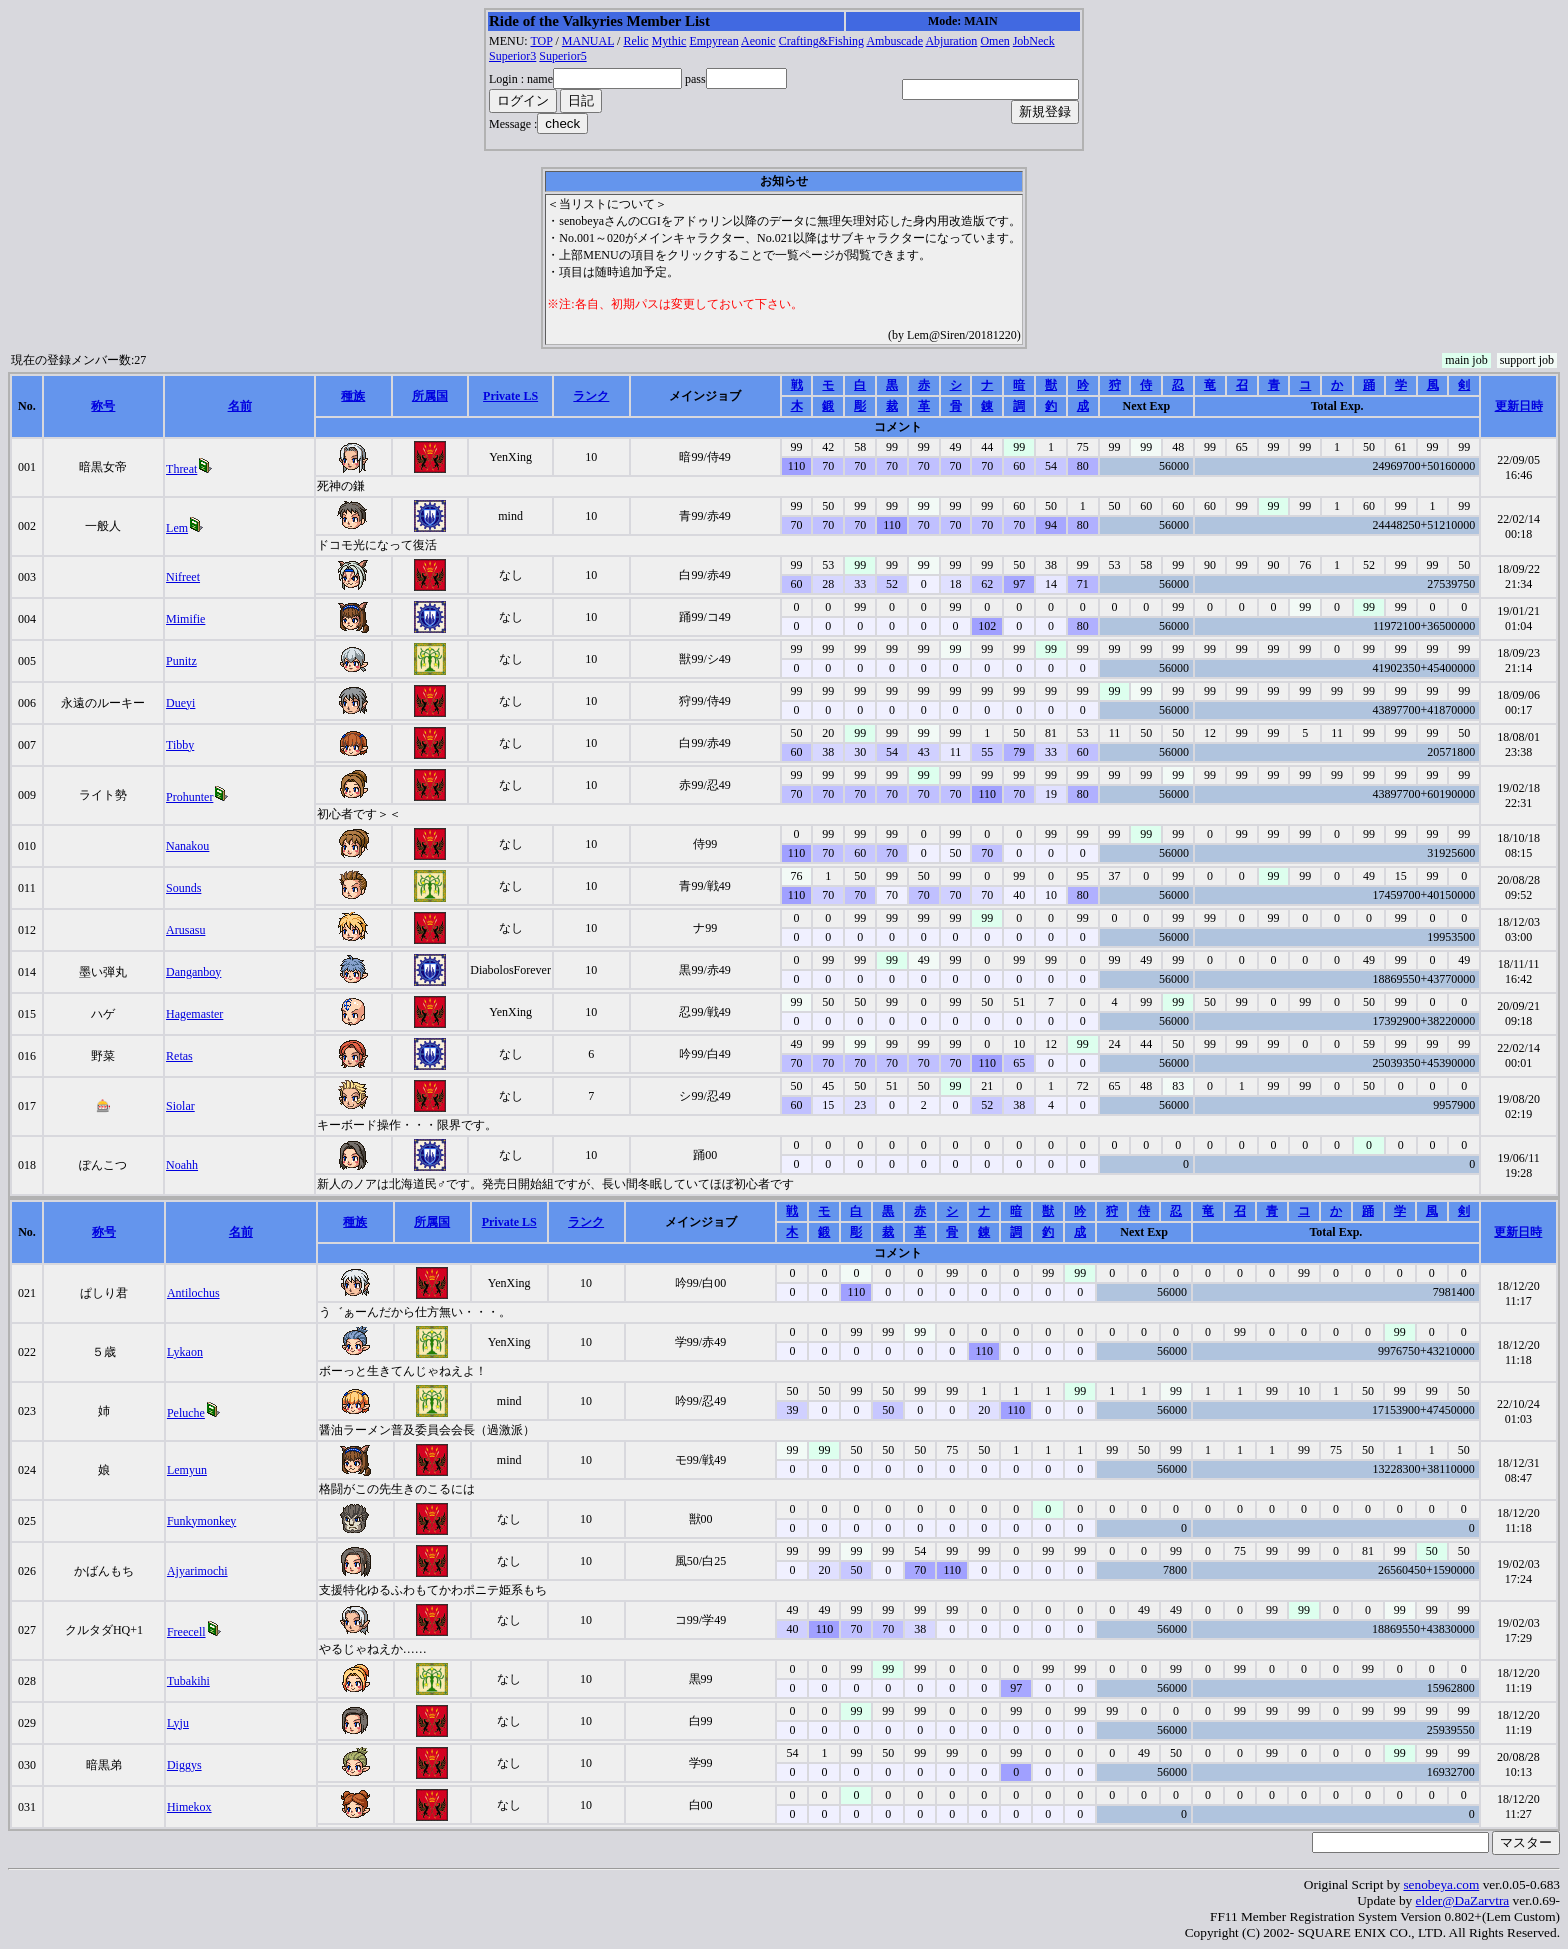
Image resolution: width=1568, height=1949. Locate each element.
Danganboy (193, 972)
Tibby (180, 745)
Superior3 (512, 56)
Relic (635, 41)
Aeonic (758, 41)
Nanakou (187, 846)
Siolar (180, 1106)
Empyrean (713, 41)
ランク (591, 396)
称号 (103, 406)
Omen (994, 41)
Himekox (189, 1807)
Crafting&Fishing (821, 41)
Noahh (182, 1165)
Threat (181, 469)
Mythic (669, 41)
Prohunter (189, 797)
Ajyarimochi (197, 1571)
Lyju (178, 1723)
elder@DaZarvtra (1463, 1900)
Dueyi (180, 703)
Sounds (183, 888)
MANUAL (588, 41)
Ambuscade (894, 41)
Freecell (186, 1632)
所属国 (430, 396)
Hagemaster (194, 1014)
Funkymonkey (201, 1521)
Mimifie (185, 619)
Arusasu (185, 930)
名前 (240, 406)
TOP (541, 41)
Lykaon (185, 1352)
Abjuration (951, 41)
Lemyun (187, 1470)
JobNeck (1034, 41)
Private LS (510, 396)
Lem (177, 528)
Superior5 (562, 56)
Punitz (181, 661)
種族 (353, 396)
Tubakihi (188, 1681)
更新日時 (1519, 406)
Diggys (184, 1765)
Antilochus (193, 1293)
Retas (179, 1056)
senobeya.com (1441, 1884)
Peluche (186, 1413)
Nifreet (183, 577)
